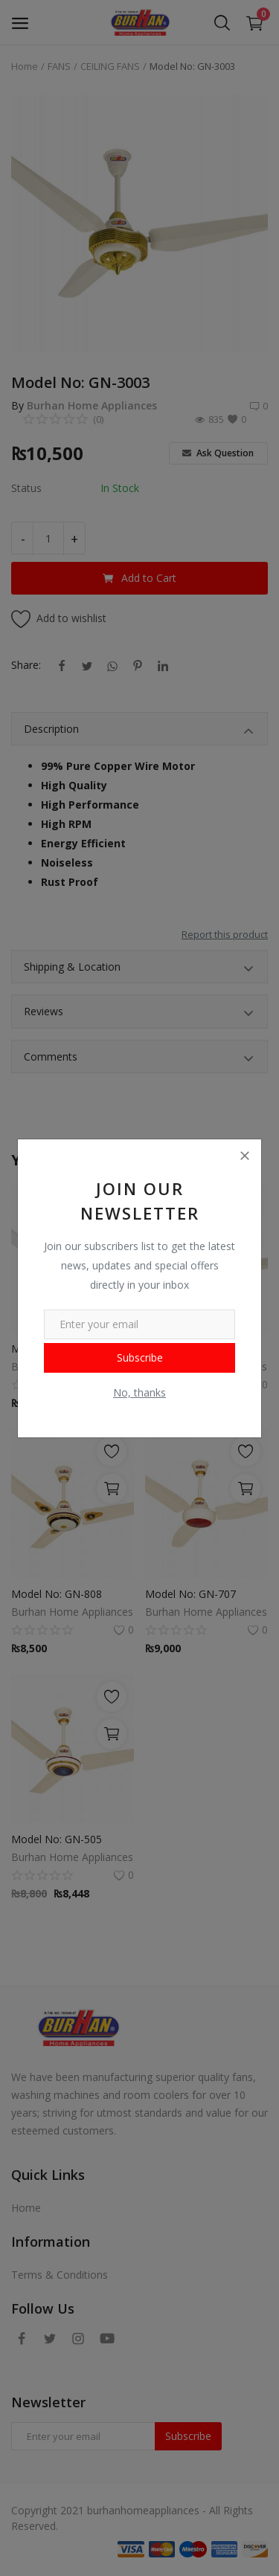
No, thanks (139, 1392)
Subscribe (140, 1357)
